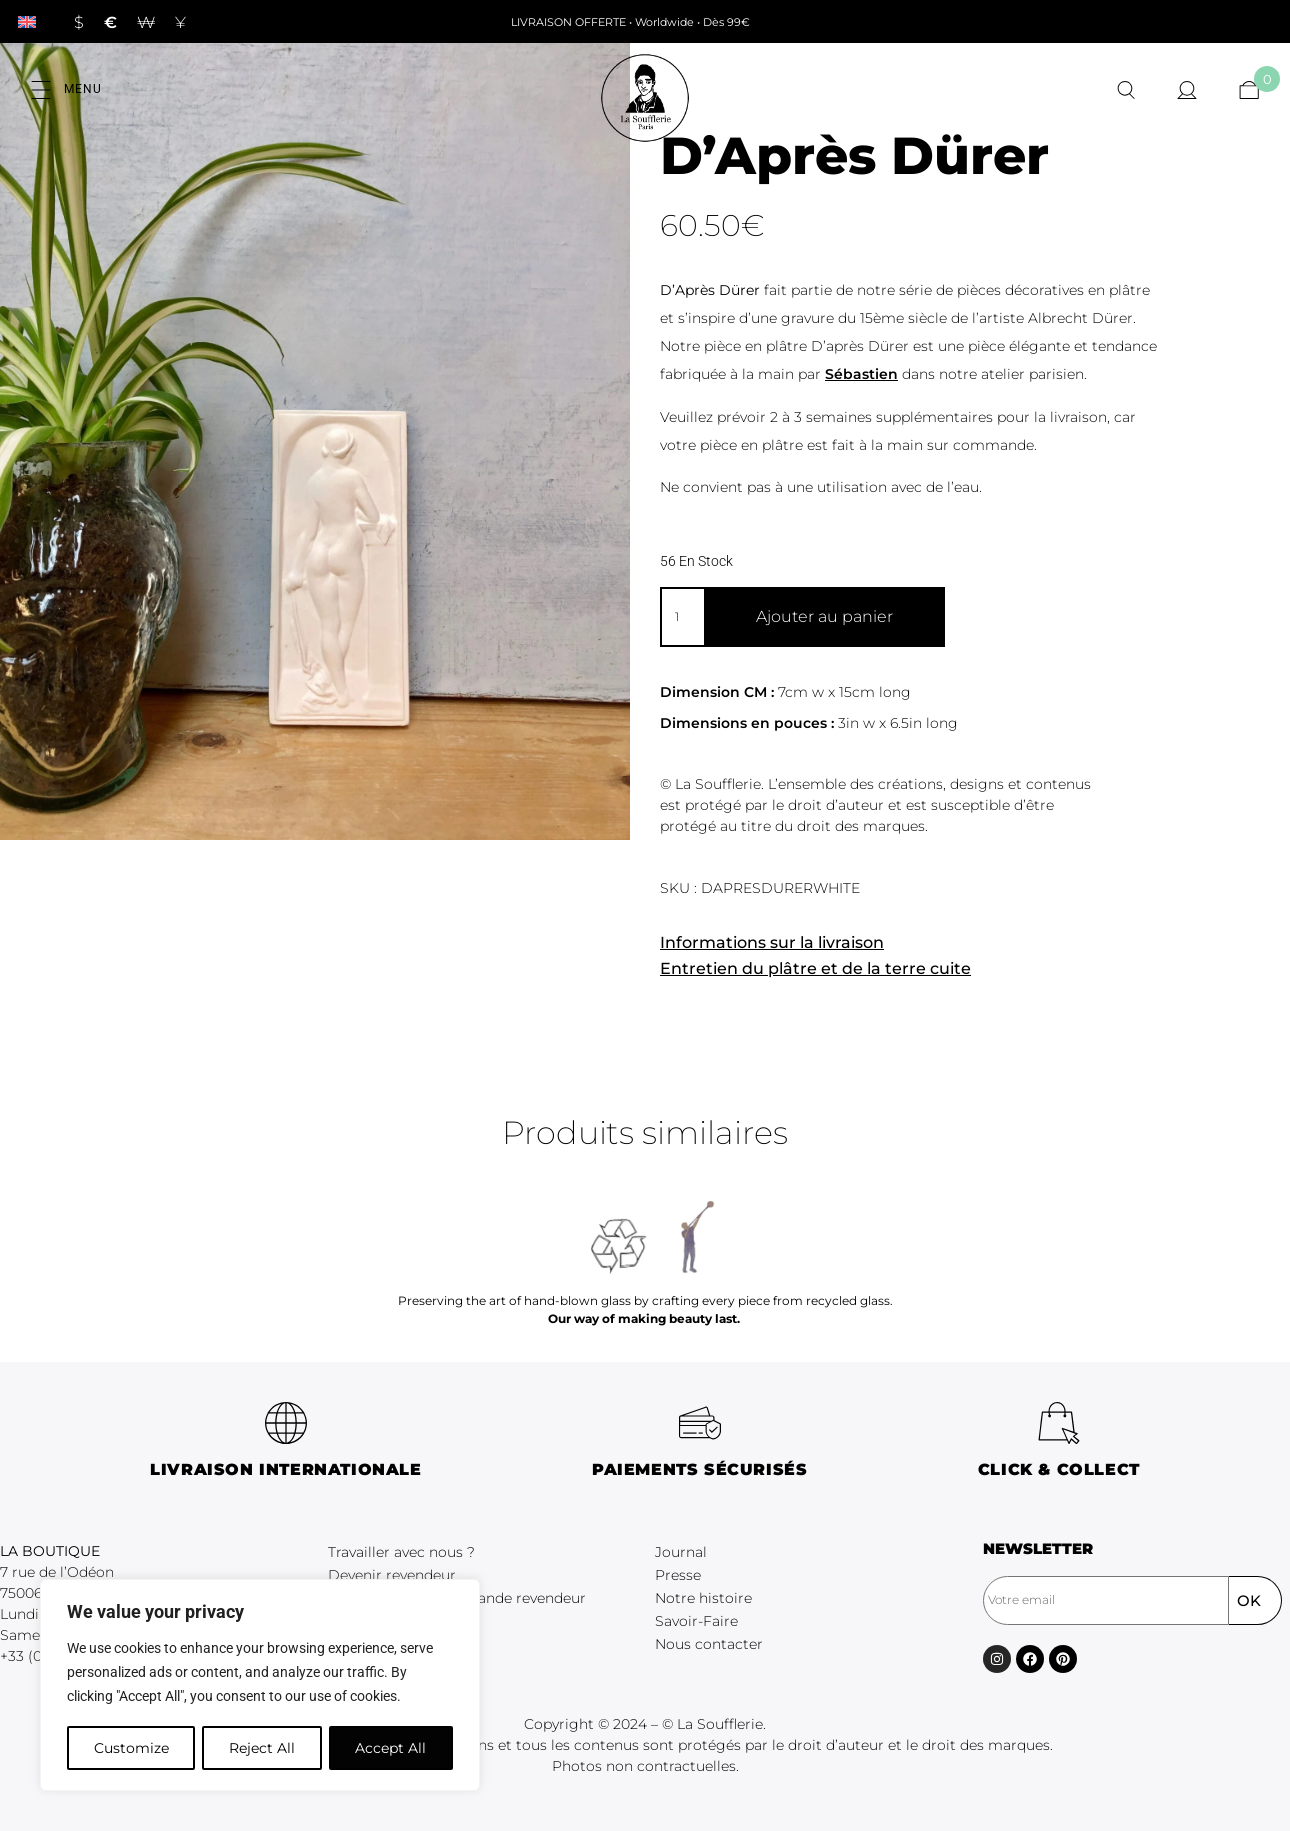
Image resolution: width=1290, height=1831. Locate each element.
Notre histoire (703, 1598)
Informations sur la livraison (772, 942)
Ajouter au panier (824, 616)
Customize (130, 1748)
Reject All (262, 1748)
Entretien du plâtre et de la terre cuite (815, 968)
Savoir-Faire (696, 1621)
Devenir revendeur (392, 1575)
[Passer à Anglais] (27, 21)
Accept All (391, 1748)
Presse (678, 1575)
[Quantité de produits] (682, 617)
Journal (681, 1552)
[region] (260, 1686)
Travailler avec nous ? (401, 1552)
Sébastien (861, 374)
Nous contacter (709, 1644)
